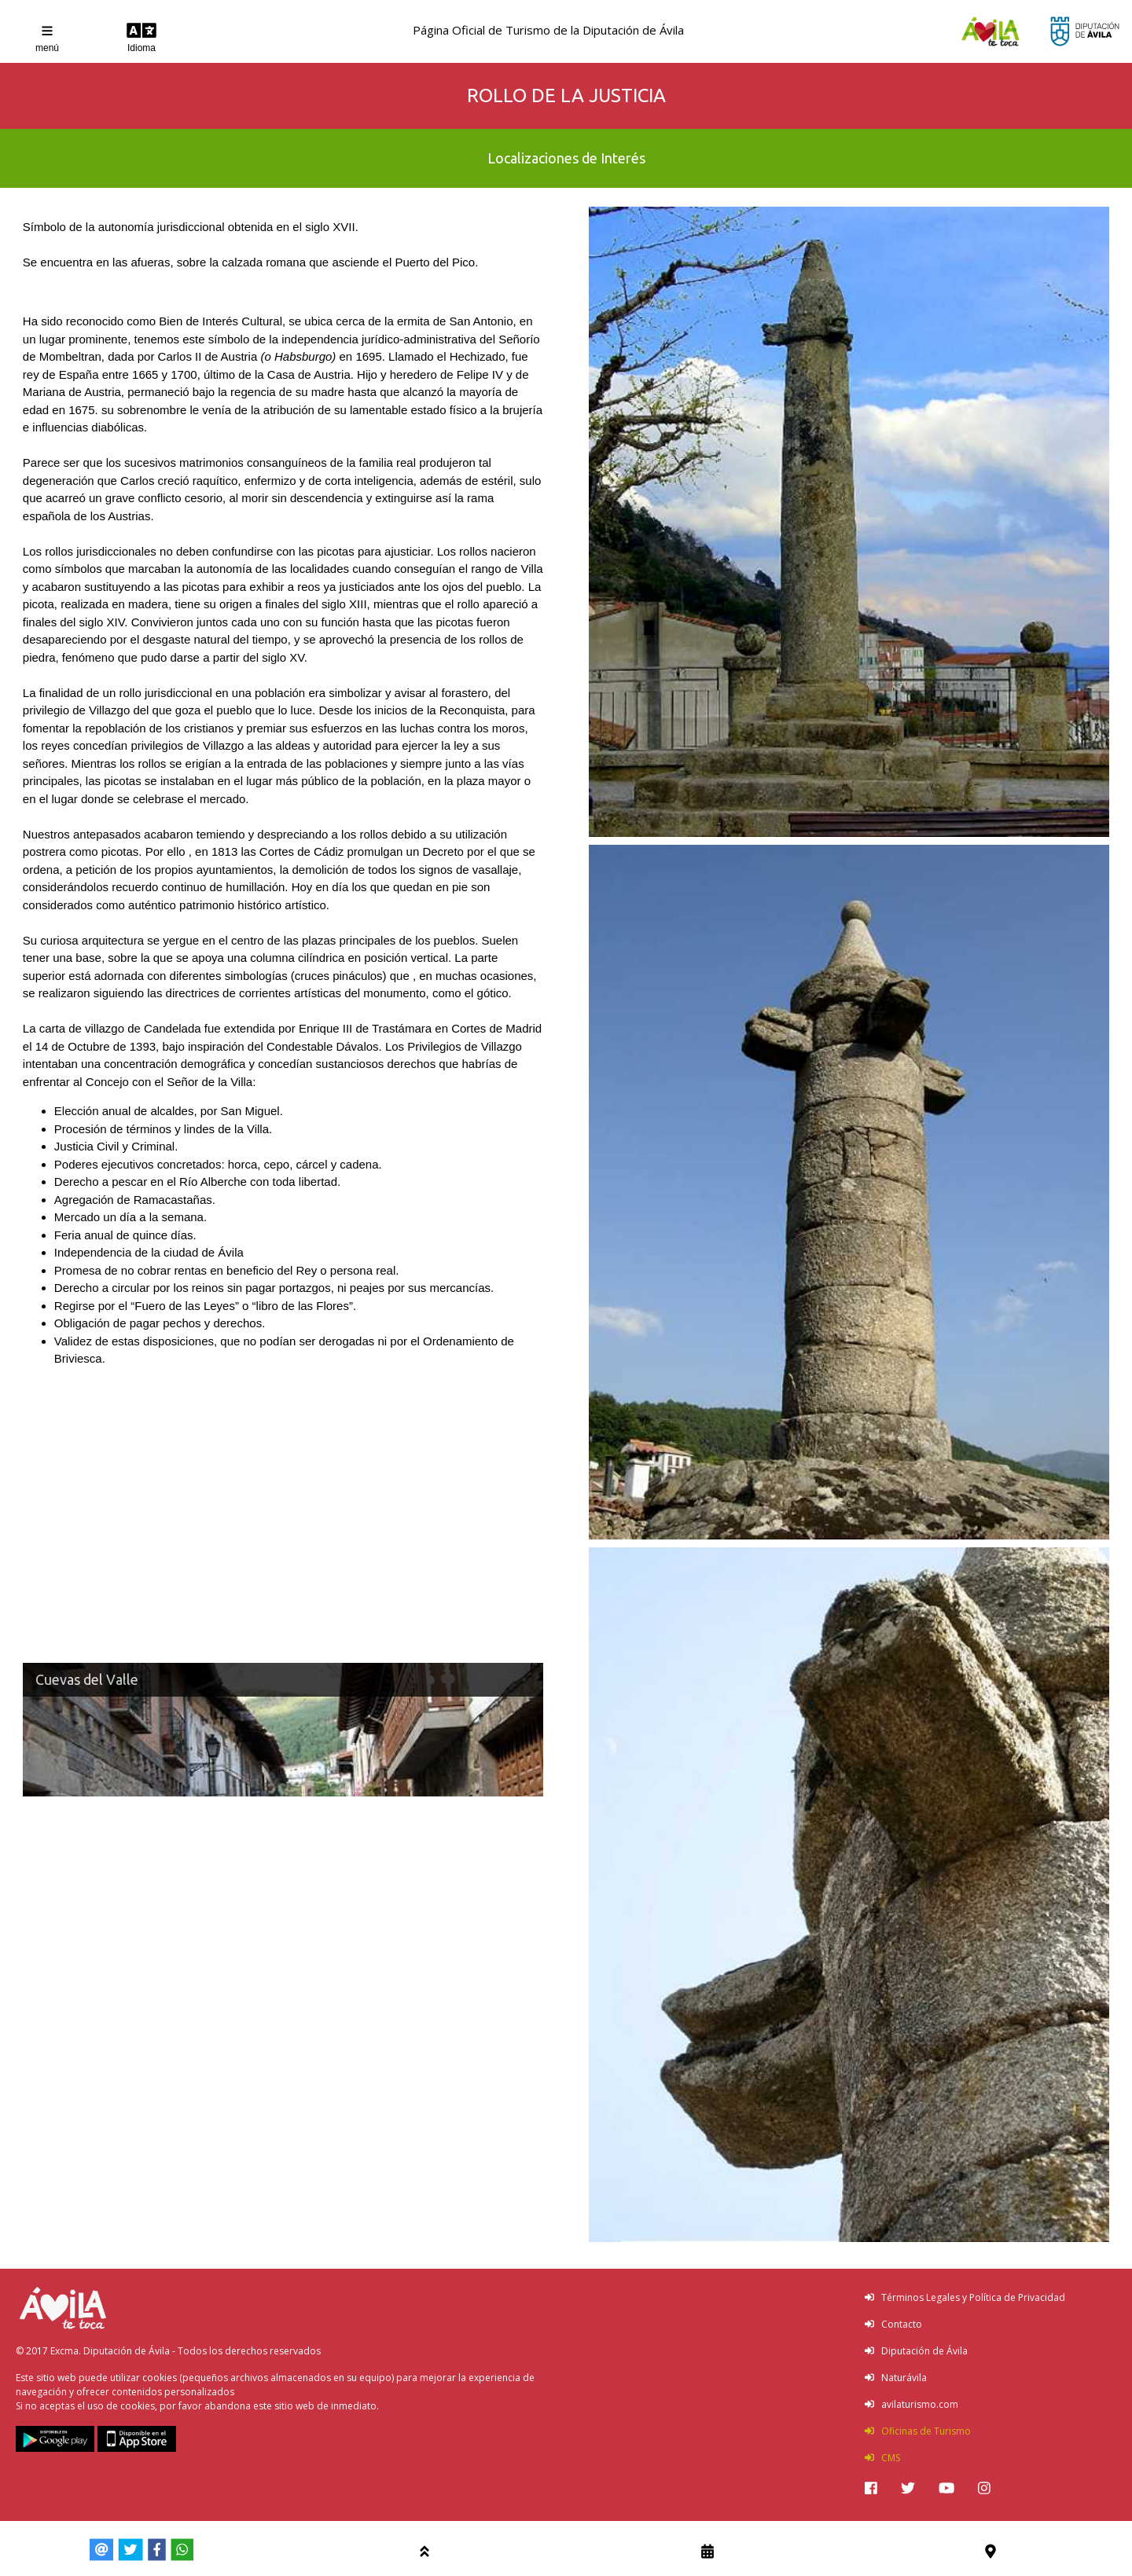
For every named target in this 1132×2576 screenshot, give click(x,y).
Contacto (893, 2324)
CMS (882, 2457)
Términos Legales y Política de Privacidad (965, 2297)
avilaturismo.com (911, 2404)
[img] (871, 2488)
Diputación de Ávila (916, 2351)
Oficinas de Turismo (918, 2431)
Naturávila (896, 2377)
